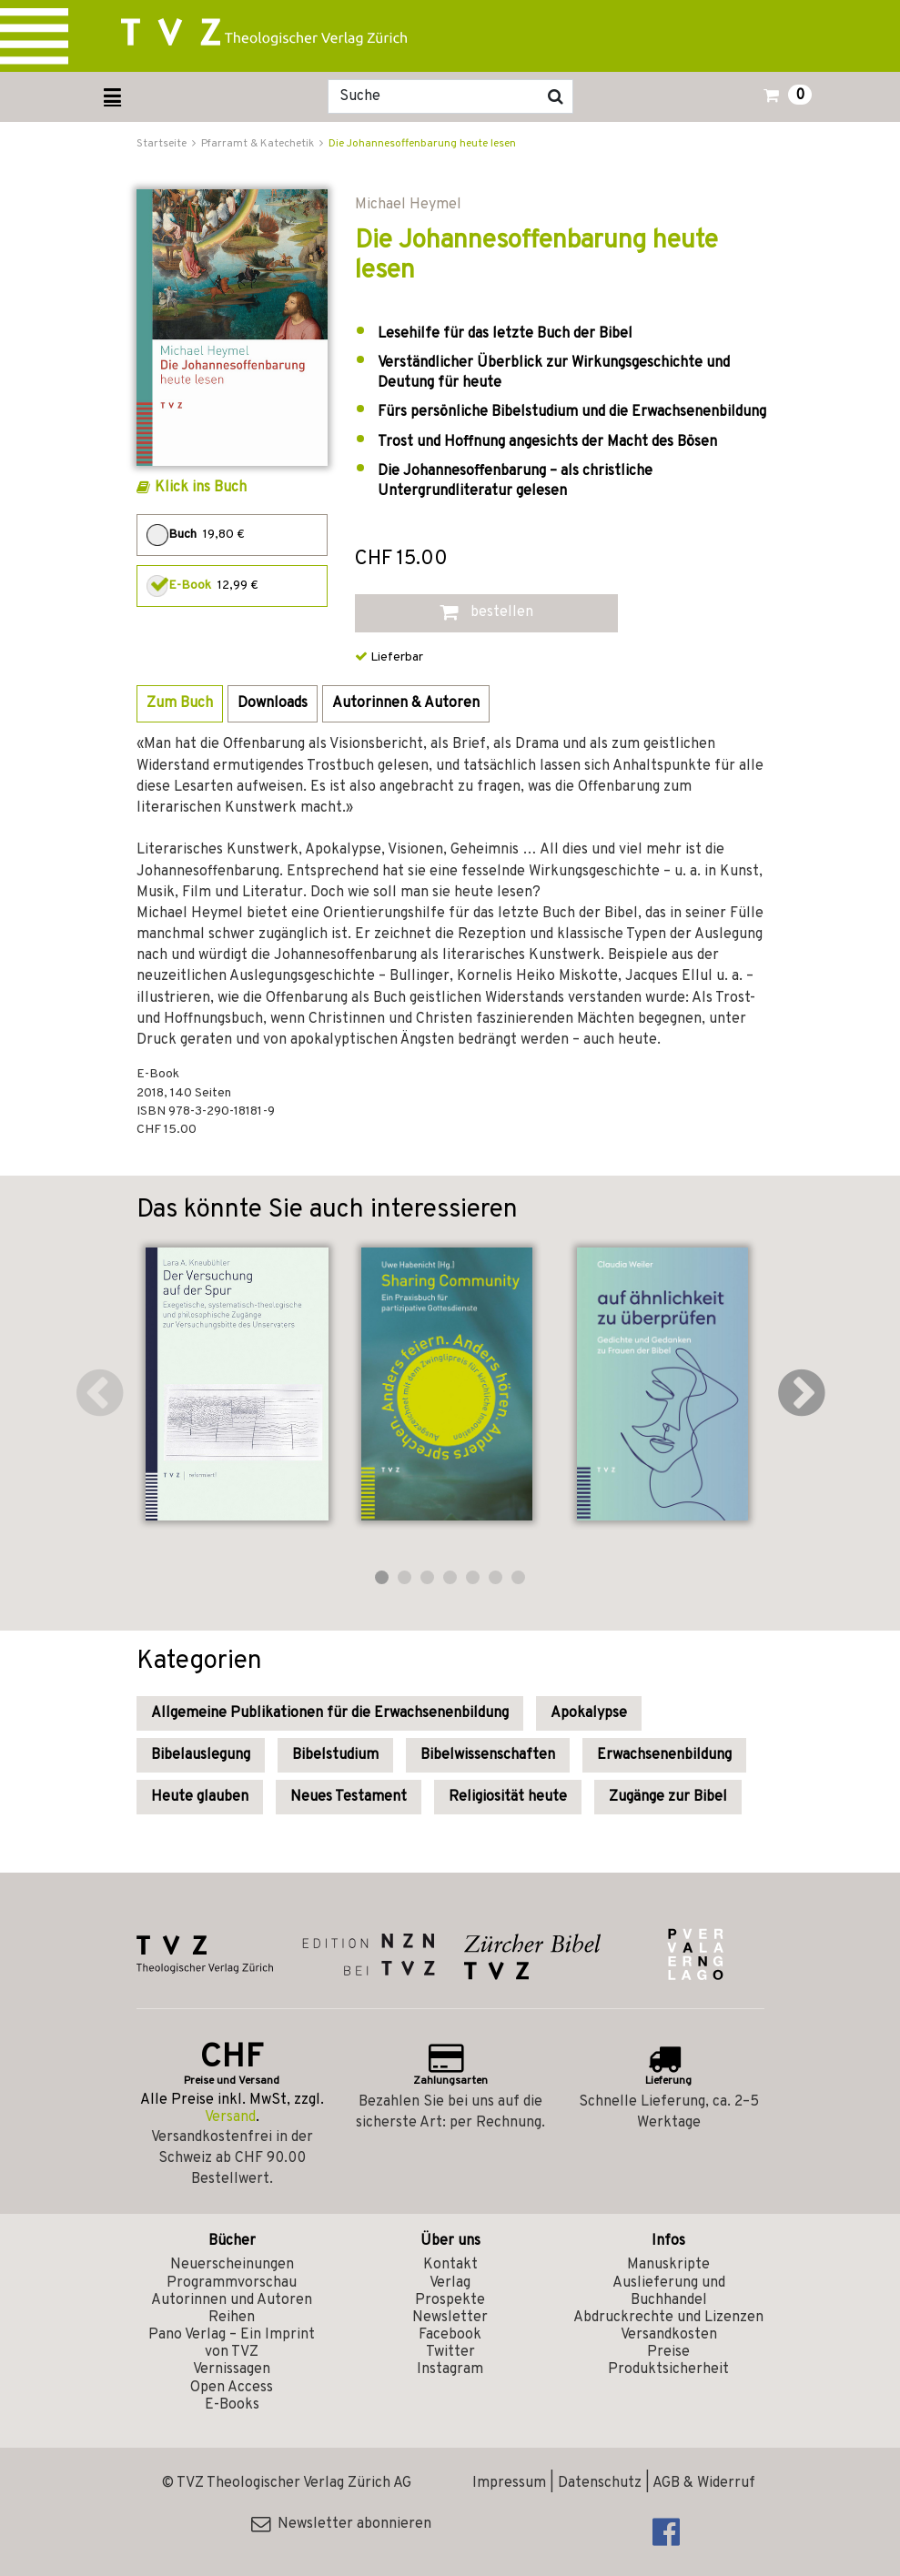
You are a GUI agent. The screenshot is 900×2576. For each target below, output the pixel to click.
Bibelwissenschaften (487, 1755)
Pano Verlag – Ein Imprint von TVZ (231, 2343)
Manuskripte (668, 2265)
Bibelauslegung (200, 1755)
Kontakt (450, 2265)
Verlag (450, 2283)
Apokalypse (589, 1713)
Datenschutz (600, 2483)
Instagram (450, 2369)
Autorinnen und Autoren (231, 2300)
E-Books (232, 2405)
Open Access (231, 2388)
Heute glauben (199, 1797)
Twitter (450, 2352)
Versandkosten (669, 2335)
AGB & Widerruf (703, 2483)
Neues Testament (348, 1797)
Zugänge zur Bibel (668, 1797)
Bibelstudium (335, 1755)
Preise (668, 2352)
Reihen (231, 2317)
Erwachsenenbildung (664, 1755)
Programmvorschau (232, 2283)
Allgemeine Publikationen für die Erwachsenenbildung (330, 1713)
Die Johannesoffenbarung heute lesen (422, 143)
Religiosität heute (508, 1797)
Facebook (450, 2335)
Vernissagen (231, 2369)
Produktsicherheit (668, 2369)
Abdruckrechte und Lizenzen (668, 2317)
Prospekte (450, 2300)
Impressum (509, 2483)
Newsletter (450, 2317)
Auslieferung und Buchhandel (668, 2291)
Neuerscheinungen (232, 2265)
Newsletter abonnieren (341, 2524)
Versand (230, 2117)
